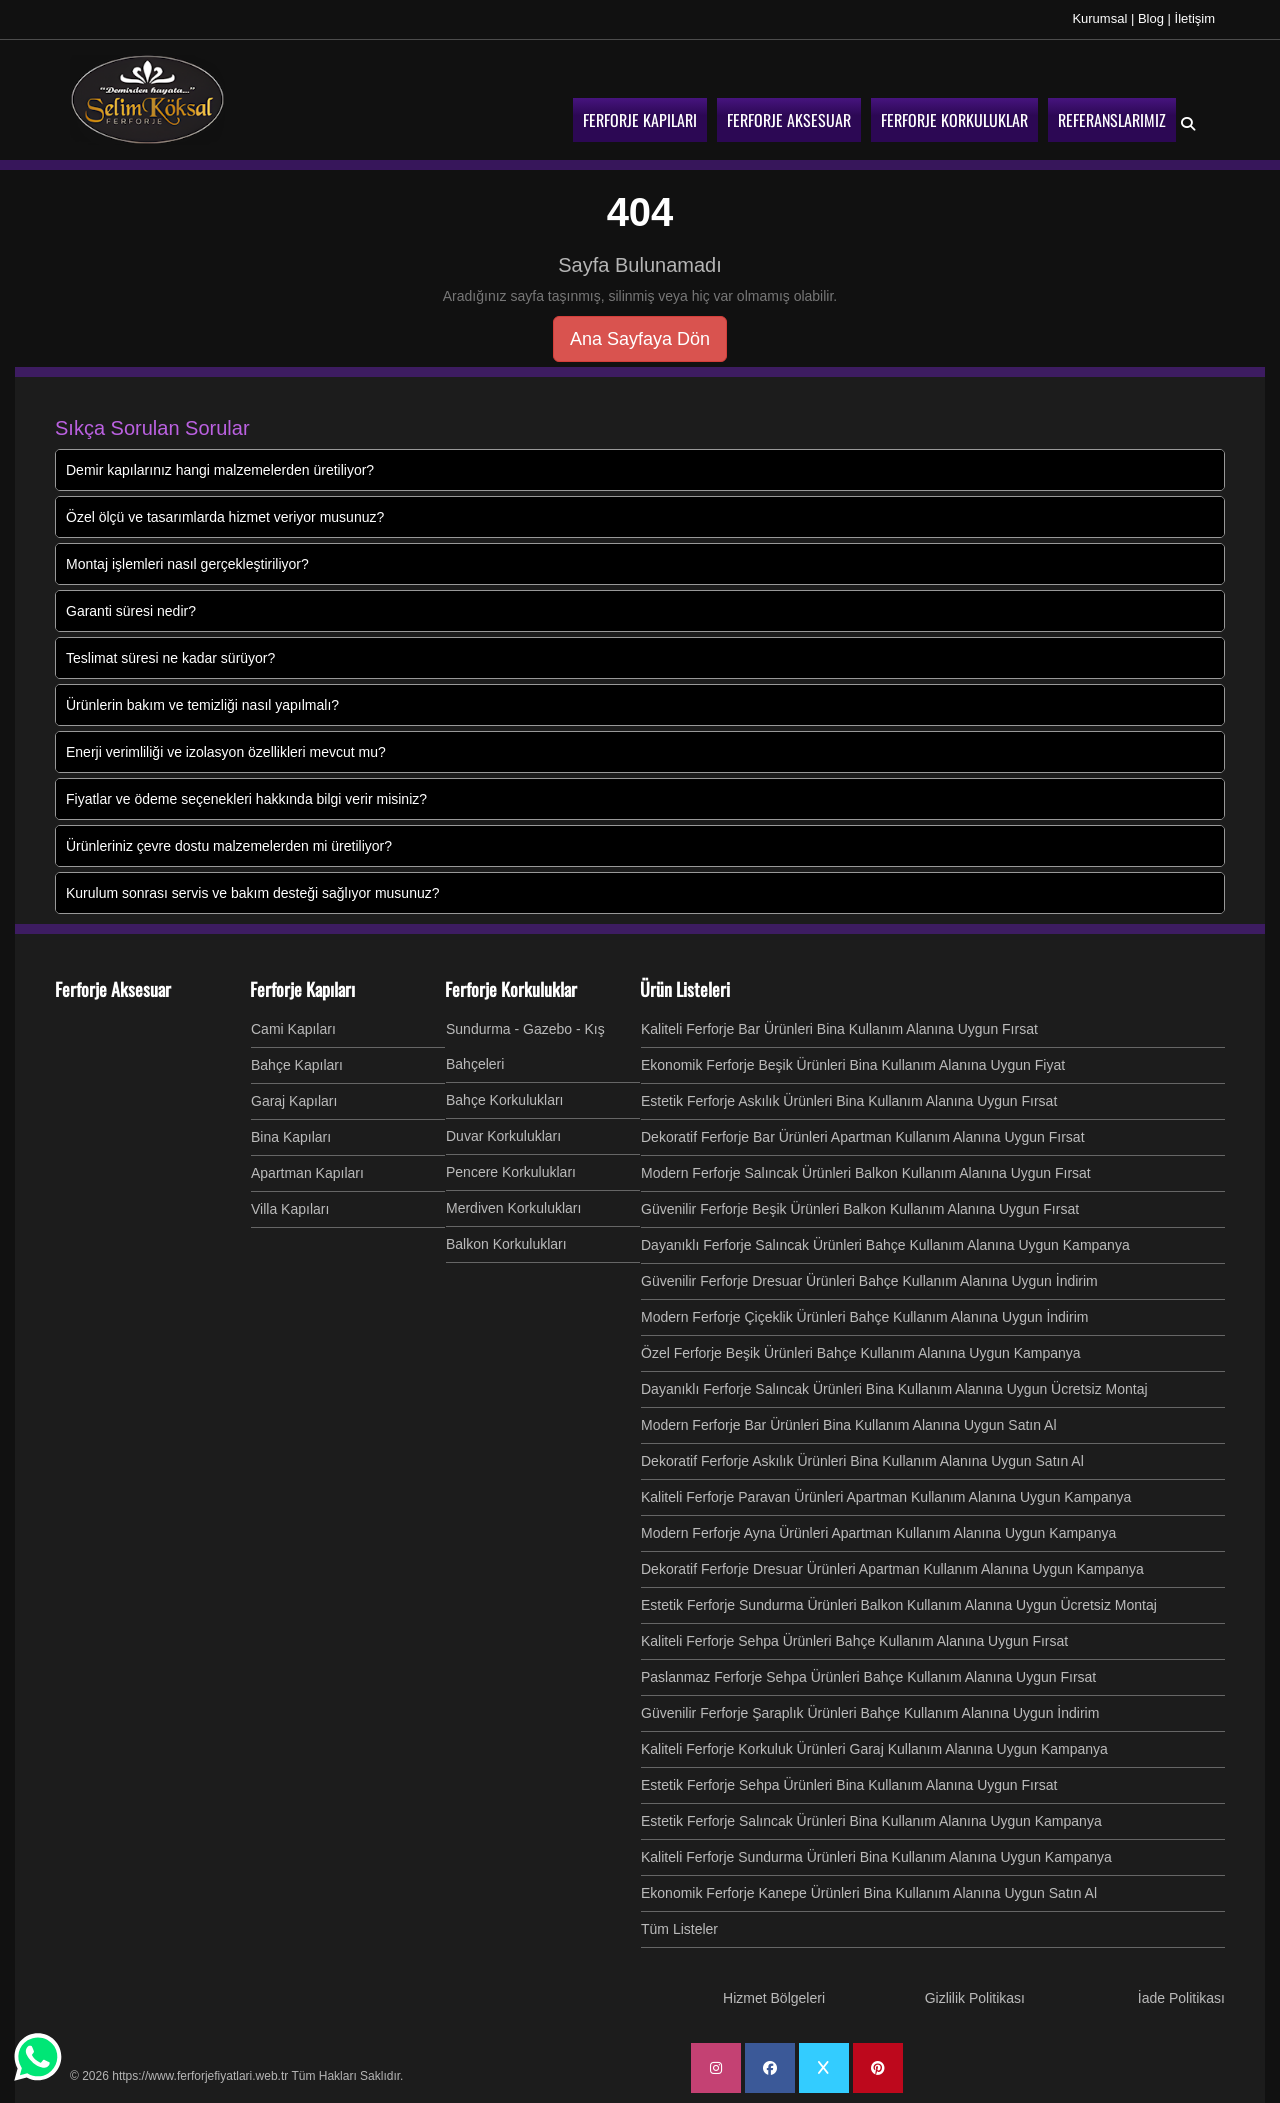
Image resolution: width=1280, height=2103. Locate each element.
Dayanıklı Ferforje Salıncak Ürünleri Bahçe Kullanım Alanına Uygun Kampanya (885, 1245)
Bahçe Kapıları (297, 1065)
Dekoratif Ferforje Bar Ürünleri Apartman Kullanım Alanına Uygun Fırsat (863, 1137)
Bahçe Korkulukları (505, 1100)
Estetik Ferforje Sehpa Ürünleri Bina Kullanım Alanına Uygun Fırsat (849, 1785)
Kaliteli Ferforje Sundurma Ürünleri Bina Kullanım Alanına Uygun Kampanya (876, 1857)
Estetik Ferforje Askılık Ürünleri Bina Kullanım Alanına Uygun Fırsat (849, 1101)
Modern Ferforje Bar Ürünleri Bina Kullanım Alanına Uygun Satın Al (849, 1425)
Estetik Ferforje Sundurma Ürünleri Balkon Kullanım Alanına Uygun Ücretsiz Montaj (899, 1605)
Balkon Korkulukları (506, 1244)
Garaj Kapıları (294, 1101)
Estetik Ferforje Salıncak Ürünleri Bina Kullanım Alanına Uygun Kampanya (871, 1821)
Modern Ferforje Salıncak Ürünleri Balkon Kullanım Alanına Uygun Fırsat (866, 1173)
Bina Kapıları (291, 1137)
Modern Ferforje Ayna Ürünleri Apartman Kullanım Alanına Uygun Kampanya (878, 1533)
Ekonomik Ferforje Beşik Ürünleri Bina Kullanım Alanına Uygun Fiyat (853, 1065)
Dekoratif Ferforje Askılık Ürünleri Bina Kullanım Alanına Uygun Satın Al (862, 1461)
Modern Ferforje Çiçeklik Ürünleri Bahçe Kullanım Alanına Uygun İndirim (864, 1317)
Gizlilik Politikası (975, 1998)
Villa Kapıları (290, 1209)
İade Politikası (1181, 1998)
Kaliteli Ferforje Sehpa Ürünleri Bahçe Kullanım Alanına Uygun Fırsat (854, 1641)
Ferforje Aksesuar (113, 989)
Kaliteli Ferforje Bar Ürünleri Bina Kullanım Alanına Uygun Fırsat (839, 1029)
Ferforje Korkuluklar (511, 989)
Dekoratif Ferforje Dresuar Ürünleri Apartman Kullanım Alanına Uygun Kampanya (892, 1569)
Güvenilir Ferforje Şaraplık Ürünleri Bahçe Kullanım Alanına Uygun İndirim (870, 1713)
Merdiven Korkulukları (513, 1208)
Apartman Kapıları (307, 1173)
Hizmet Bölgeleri (774, 1998)
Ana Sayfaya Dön (640, 339)
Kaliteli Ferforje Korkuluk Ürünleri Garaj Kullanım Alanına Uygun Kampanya (874, 1749)
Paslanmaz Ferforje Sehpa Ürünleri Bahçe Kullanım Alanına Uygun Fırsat (868, 1677)
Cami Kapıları (293, 1029)
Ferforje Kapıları (302, 989)
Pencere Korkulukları (511, 1172)
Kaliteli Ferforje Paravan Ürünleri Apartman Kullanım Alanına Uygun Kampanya (886, 1497)
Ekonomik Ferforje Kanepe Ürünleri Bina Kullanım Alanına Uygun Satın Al (869, 1893)
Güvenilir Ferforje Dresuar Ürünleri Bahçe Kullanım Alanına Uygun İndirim (869, 1281)
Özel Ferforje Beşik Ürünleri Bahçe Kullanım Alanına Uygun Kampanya (861, 1353)
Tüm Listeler (679, 1929)
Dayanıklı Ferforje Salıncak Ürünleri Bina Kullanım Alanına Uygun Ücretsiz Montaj (894, 1389)
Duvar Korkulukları (503, 1136)
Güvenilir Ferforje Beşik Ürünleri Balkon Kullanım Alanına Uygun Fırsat (860, 1209)
